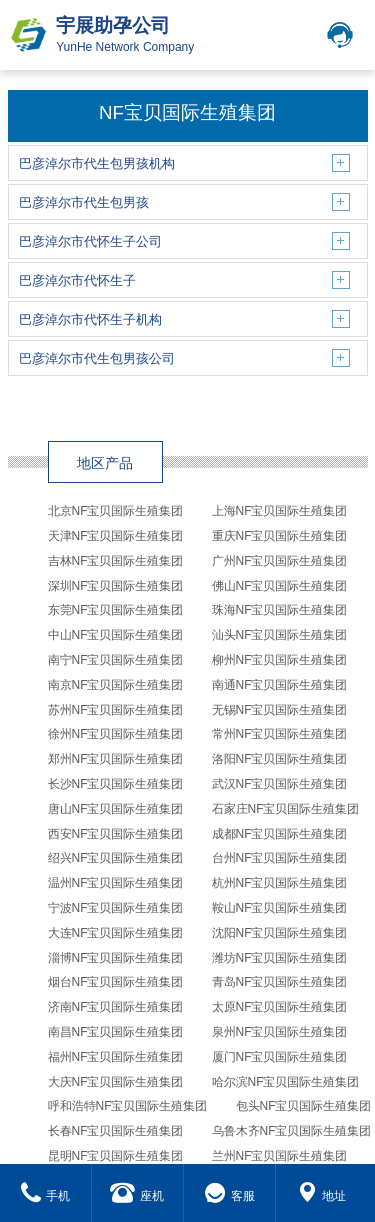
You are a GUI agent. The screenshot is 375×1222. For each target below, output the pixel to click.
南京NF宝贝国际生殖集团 (116, 685)
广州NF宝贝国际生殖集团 (280, 561)
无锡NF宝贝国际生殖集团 (280, 710)
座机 (137, 1196)
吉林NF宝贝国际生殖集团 (116, 561)
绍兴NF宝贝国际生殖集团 (116, 858)
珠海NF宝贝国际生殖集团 (280, 610)
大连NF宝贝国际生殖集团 (116, 933)
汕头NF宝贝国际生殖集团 (280, 635)
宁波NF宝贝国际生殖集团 (116, 908)
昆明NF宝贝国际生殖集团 (116, 1156)
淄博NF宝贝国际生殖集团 (116, 958)
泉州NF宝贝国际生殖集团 (280, 1032)
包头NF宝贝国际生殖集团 (304, 1106)
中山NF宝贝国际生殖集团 (116, 635)
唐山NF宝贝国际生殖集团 (116, 809)
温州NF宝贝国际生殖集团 (116, 883)
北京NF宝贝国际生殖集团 (116, 511)
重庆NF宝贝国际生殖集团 (280, 536)
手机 (45, 1196)
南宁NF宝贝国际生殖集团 (116, 660)
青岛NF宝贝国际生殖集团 (280, 982)
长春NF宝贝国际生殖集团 (116, 1131)
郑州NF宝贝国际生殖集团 (116, 759)
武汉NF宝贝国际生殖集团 (280, 784)
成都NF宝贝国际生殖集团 (280, 834)
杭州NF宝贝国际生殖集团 (280, 883)
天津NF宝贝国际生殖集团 (116, 536)
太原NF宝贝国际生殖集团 (280, 1007)
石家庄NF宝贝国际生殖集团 (286, 809)
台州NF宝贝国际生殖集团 (280, 858)
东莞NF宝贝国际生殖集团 (116, 610)
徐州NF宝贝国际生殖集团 (116, 734)
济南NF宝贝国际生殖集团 (116, 1007)
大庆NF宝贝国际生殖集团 (116, 1082)
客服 (229, 1196)
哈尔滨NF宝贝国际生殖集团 (286, 1082)
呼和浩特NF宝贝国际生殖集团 (128, 1106)
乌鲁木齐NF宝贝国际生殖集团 (292, 1131)
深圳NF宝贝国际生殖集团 (116, 586)
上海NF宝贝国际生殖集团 (280, 511)
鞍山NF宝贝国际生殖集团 (280, 908)
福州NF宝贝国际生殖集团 (116, 1057)
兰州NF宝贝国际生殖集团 (280, 1156)
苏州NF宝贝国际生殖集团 (116, 710)
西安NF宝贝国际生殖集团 (116, 834)
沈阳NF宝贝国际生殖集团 (280, 933)
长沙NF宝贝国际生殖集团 (116, 784)
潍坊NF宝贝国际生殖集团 (280, 958)
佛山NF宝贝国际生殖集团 (280, 586)
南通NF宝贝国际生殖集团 (280, 685)
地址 (321, 1196)
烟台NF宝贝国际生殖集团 (116, 982)
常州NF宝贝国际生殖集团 (280, 734)
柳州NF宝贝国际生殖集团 (280, 660)
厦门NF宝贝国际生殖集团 (280, 1057)
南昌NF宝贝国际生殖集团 (116, 1032)
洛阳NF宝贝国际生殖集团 (280, 759)
